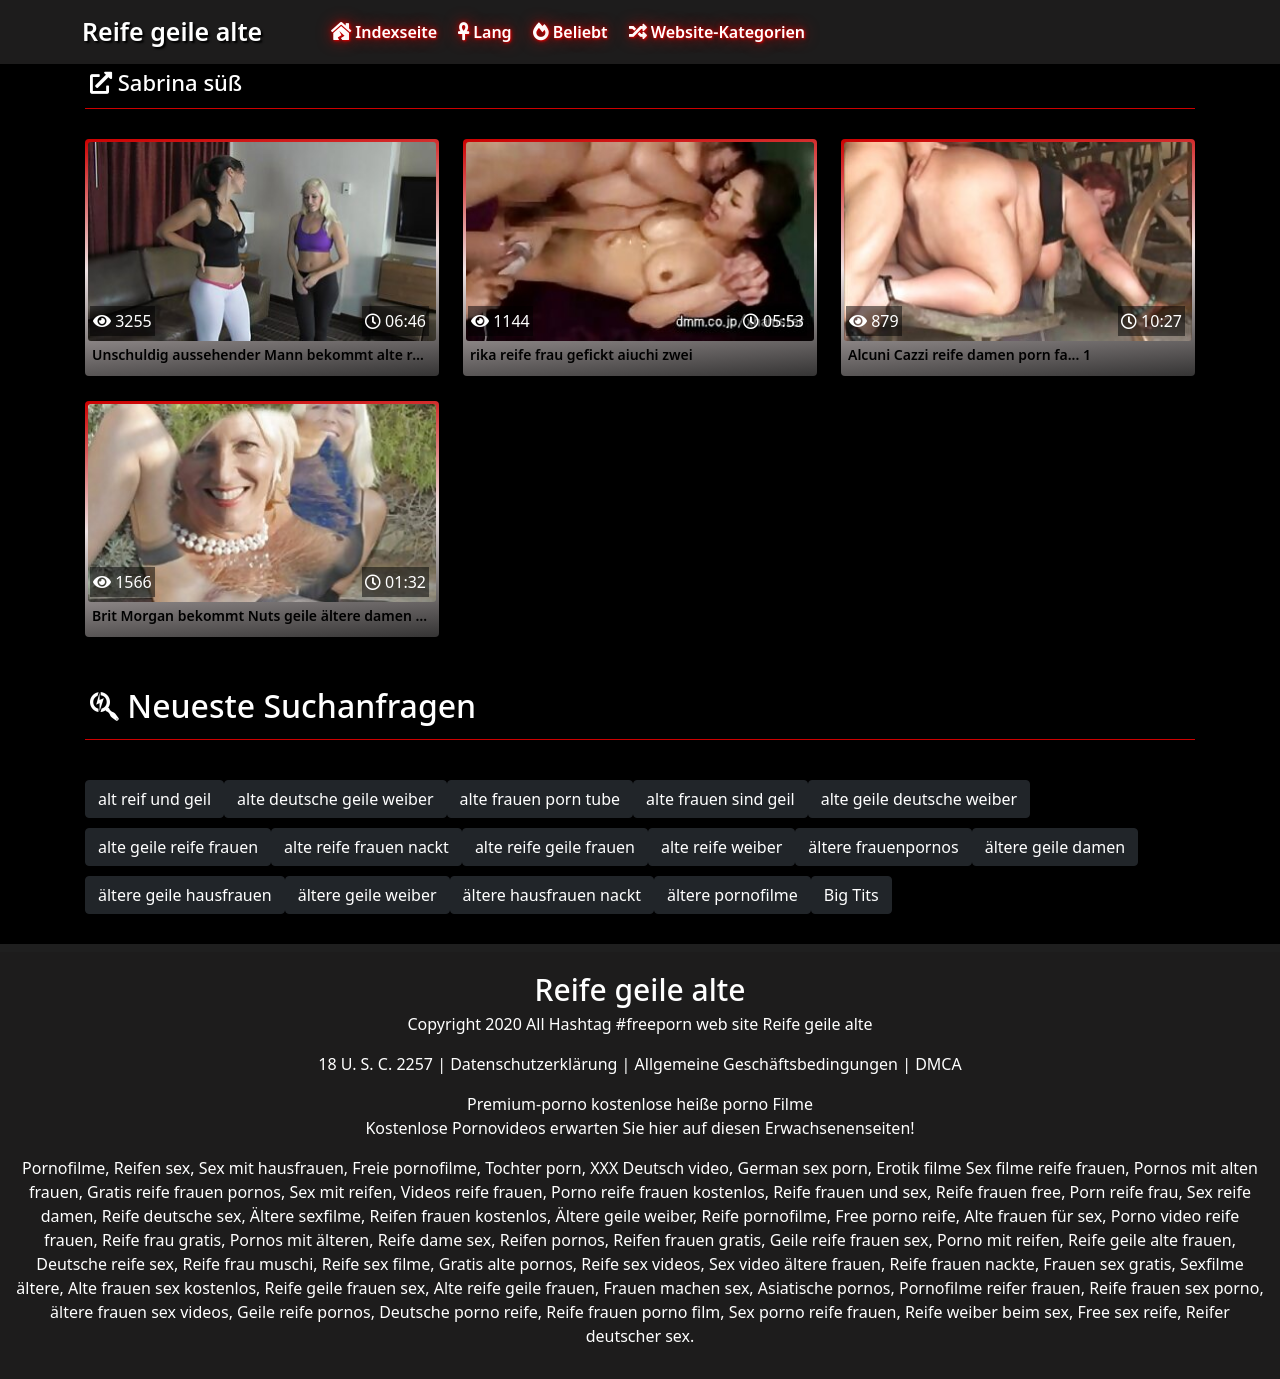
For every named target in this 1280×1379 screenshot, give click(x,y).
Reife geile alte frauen (1150, 1240)
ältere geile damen (1055, 847)
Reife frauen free (998, 1192)
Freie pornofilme (414, 1168)
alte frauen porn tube (540, 799)
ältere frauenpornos (883, 847)
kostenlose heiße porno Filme (702, 1104)
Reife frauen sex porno (1174, 1288)
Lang (484, 32)
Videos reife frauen (472, 1192)
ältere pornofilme (732, 895)
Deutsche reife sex (105, 1264)
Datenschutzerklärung (535, 1064)
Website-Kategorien (717, 32)
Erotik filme (918, 1168)
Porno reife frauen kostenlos (658, 1192)
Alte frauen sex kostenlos (162, 1288)
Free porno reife (895, 1216)
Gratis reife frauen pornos (184, 1192)
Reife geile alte (172, 31)
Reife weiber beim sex (987, 1312)
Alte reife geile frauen (514, 1288)
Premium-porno (529, 1104)
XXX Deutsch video (659, 1168)
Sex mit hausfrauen (271, 1168)
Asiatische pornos (824, 1288)
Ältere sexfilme (305, 1216)
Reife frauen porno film (633, 1312)
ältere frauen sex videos (139, 1312)
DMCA (938, 1064)
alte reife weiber (721, 847)
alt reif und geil (154, 799)
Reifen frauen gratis (687, 1240)
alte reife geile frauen (555, 847)
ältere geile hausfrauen (185, 895)
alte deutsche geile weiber (335, 799)
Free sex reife (1127, 1312)
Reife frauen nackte (961, 1264)
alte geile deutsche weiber (919, 799)
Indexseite (384, 32)
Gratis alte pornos (506, 1264)
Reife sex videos (640, 1264)
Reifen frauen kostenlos (458, 1216)
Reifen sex (152, 1168)
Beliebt (570, 32)
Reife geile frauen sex (345, 1288)
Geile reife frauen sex (849, 1240)
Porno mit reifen (998, 1240)
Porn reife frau (1124, 1192)
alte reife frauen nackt (366, 847)
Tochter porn (533, 1168)
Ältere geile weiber (624, 1216)
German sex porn (803, 1168)
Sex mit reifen (340, 1192)
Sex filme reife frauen (1046, 1168)
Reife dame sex (435, 1240)
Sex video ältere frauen (795, 1264)
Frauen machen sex (676, 1288)
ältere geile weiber (367, 895)
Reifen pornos (552, 1240)
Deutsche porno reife (458, 1312)
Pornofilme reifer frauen (990, 1288)
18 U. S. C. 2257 (377, 1064)
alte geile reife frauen (178, 847)
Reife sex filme (376, 1264)
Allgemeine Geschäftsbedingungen (769, 1064)
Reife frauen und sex (850, 1192)
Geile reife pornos (304, 1312)
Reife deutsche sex (172, 1216)
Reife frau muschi (247, 1264)
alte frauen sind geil (720, 799)
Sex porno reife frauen (813, 1312)
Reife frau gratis (161, 1240)
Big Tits (851, 895)
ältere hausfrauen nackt (552, 895)
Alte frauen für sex (1033, 1216)
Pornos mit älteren (300, 1240)
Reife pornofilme (763, 1216)
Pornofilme (63, 1168)
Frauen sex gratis (1107, 1264)
